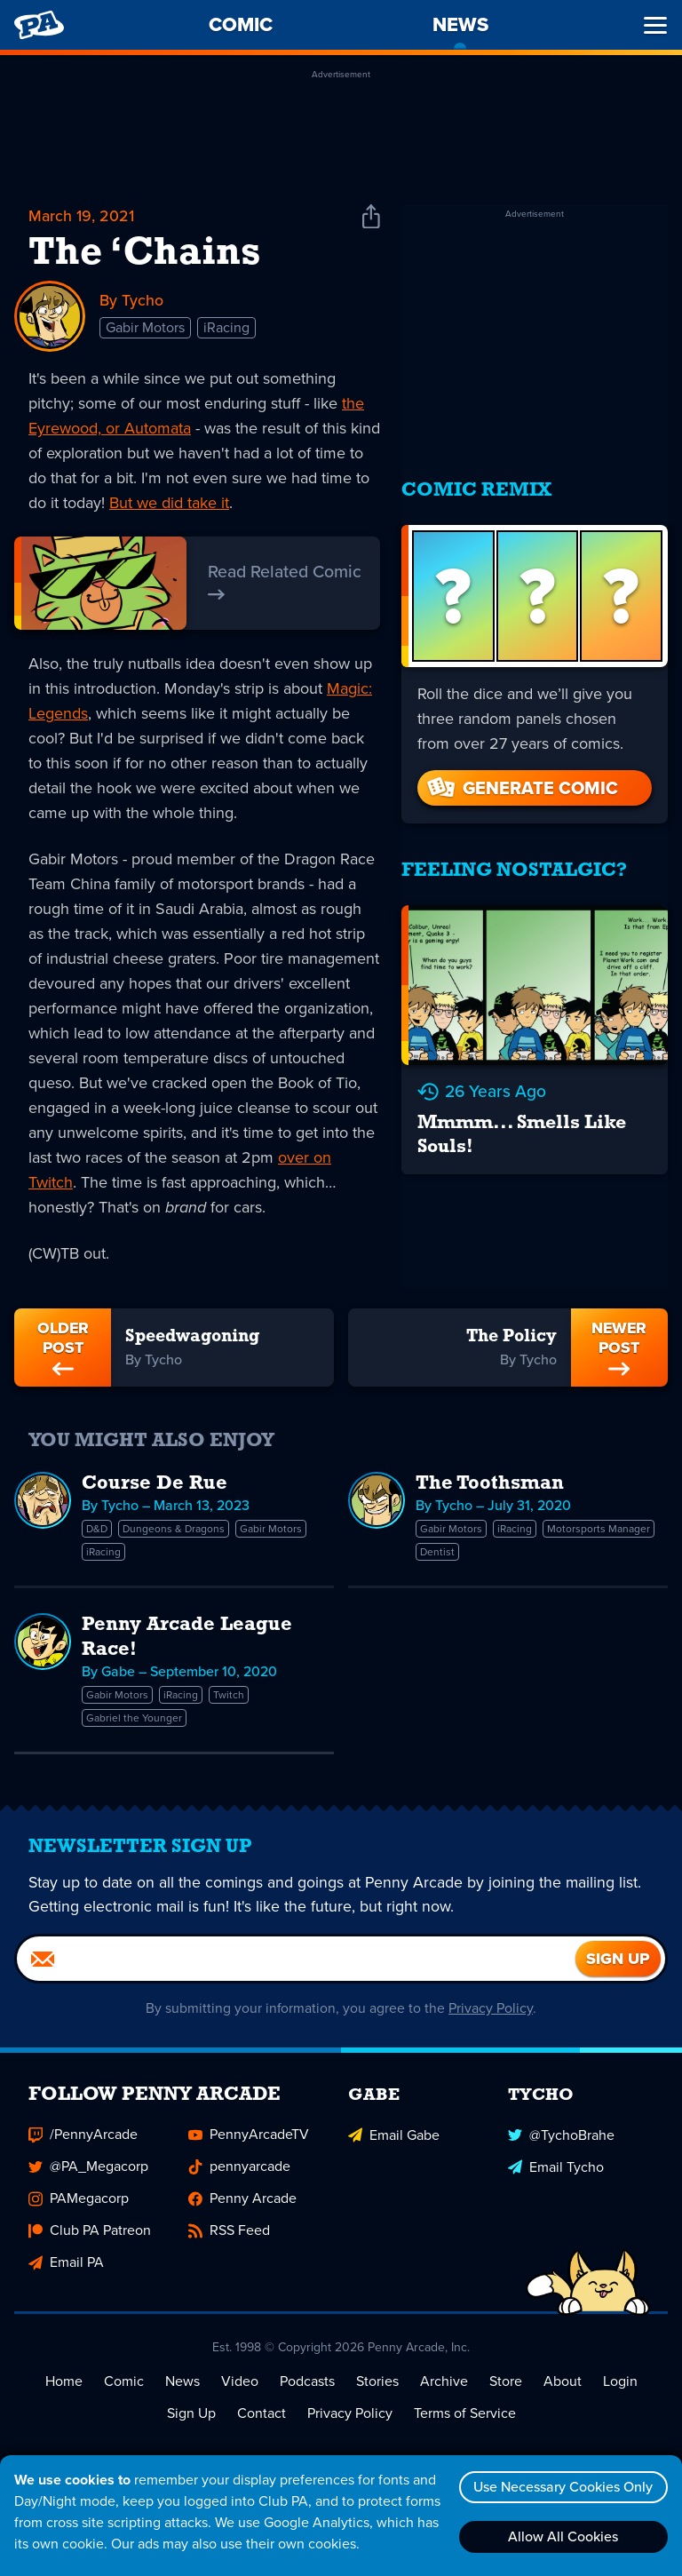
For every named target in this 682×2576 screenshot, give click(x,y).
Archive (444, 2386)
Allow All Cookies (562, 2536)
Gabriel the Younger (134, 1718)
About (562, 2386)
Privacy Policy (491, 2013)
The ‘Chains (144, 254)
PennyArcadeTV (248, 2139)
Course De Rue (154, 1484)
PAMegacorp (78, 2203)
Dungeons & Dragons (174, 1529)
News (182, 2386)
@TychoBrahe (561, 2139)
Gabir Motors (145, 328)
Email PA (66, 2267)
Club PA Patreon (89, 2235)
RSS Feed (229, 2235)
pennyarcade (239, 2171)
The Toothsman (490, 1484)
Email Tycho (556, 2171)
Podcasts (307, 2386)
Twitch (228, 1695)
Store (505, 2386)
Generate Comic (521, 781)
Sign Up (191, 2418)
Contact (261, 2418)
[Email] (296, 1964)
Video (239, 2386)
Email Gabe (394, 2139)
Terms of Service (465, 2418)
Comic (124, 2386)
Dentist (437, 1552)
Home (64, 2386)
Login (620, 2386)
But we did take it (169, 502)
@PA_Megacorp (88, 2171)
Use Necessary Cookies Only (562, 2487)
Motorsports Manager (598, 1529)
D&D (96, 1529)
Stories (377, 2386)
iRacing (226, 328)
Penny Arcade (242, 2203)
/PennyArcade (83, 2139)
